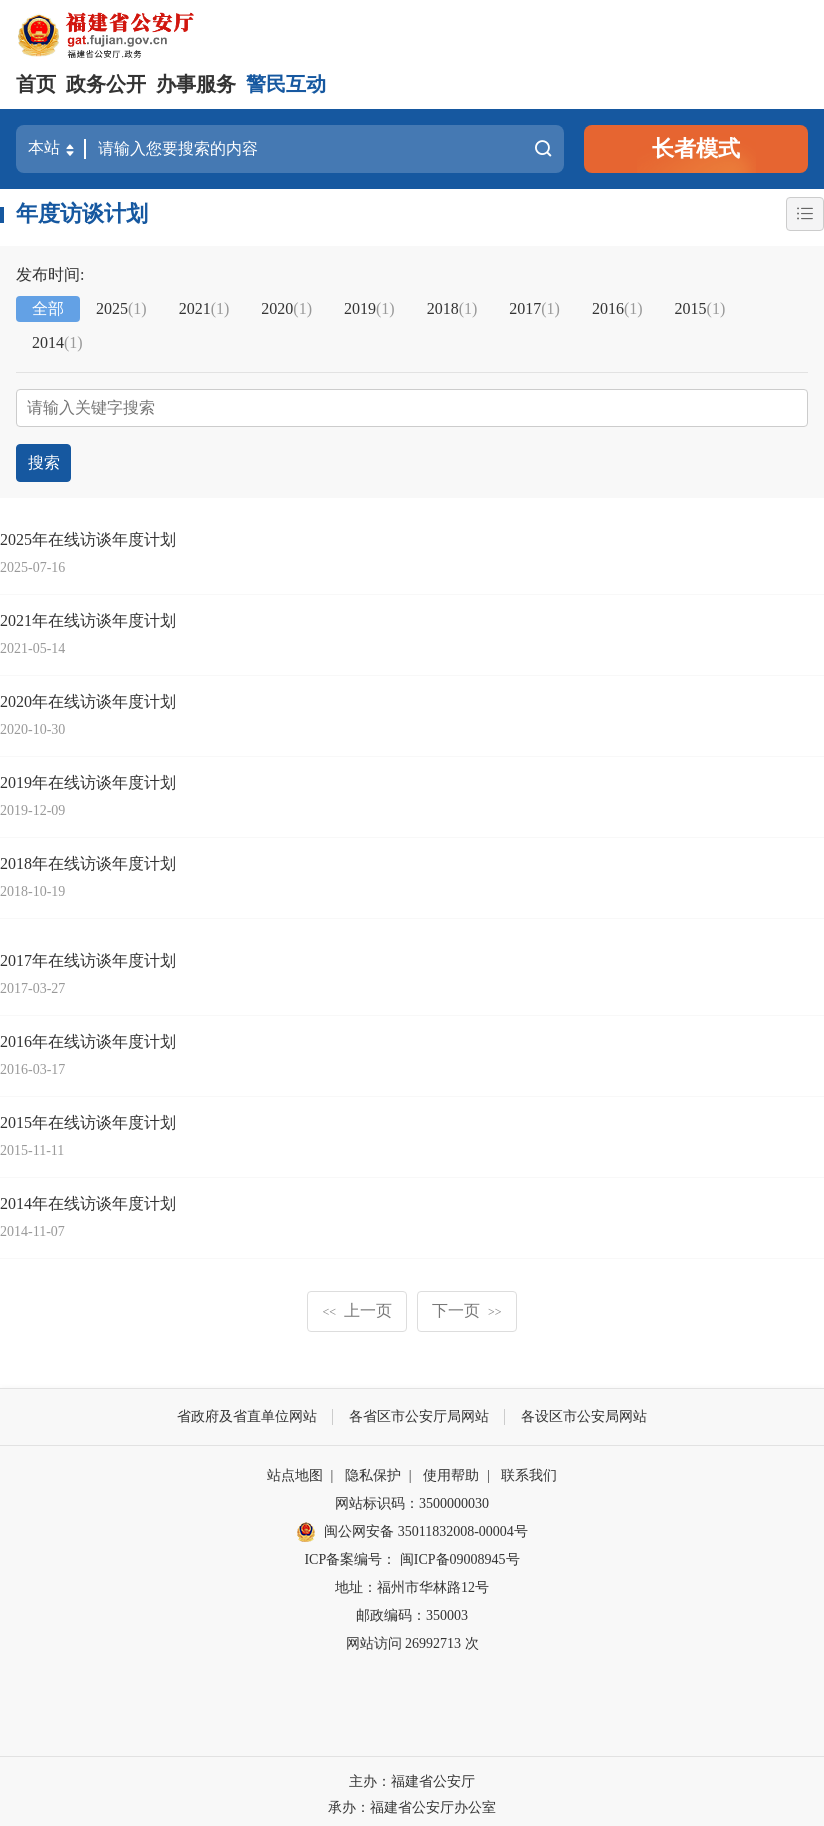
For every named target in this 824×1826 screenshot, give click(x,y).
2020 (286, 308)
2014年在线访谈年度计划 (88, 1196)
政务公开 (106, 84)
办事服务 (196, 84)
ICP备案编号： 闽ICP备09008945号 (411, 1552)
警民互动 (286, 84)
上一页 (357, 1303)
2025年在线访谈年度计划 (88, 532)
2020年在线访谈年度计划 (88, 694)
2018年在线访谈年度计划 (88, 856)
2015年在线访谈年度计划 (88, 1115)
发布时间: (50, 274)
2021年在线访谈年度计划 (88, 613)
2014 (57, 342)
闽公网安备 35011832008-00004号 (412, 1526)
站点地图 (295, 1468)
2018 (452, 308)
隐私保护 (373, 1468)
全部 (48, 308)
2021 (204, 308)
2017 (534, 308)
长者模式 (696, 148)
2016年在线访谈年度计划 (88, 1034)
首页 (36, 84)
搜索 (542, 149)
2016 (617, 308)
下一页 (467, 1303)
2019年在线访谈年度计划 (88, 775)
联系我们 (529, 1468)
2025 (121, 308)
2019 (369, 308)
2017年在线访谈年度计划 (88, 953)
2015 (700, 308)
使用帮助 (451, 1468)
